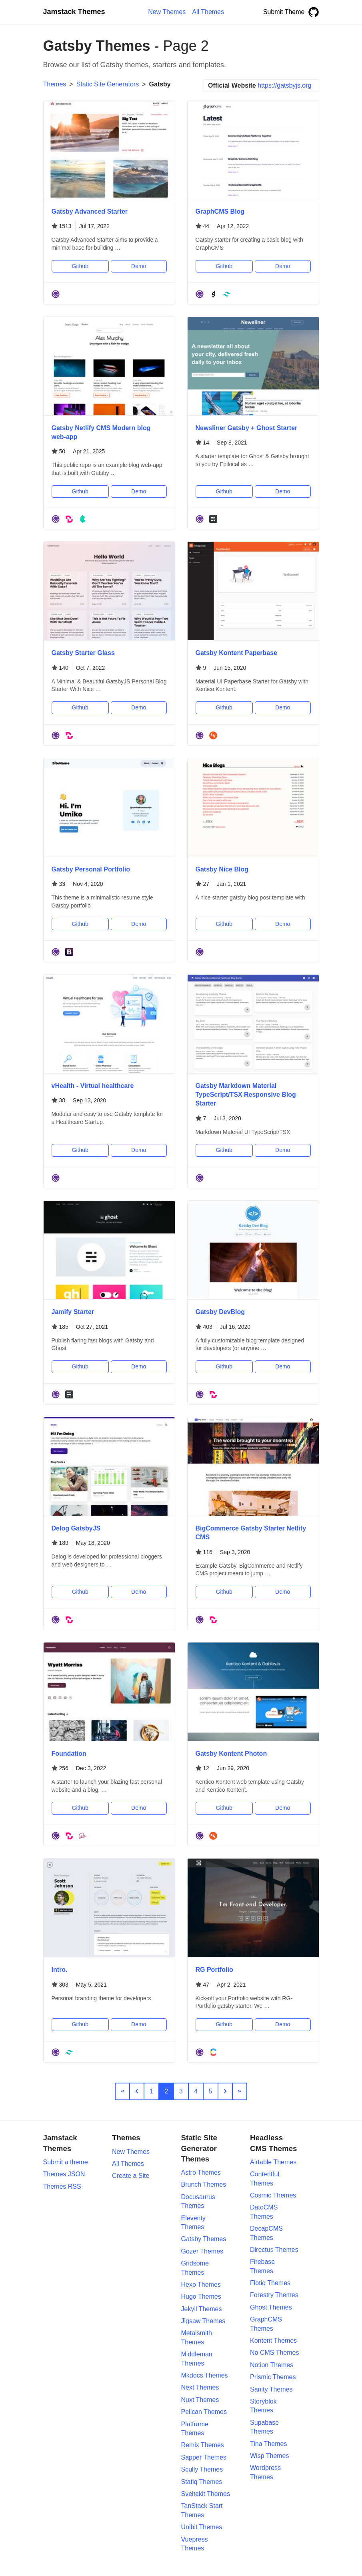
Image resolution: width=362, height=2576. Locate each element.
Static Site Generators (107, 84)
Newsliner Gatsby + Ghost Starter (247, 428)
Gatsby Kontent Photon (231, 1753)
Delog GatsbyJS (76, 1528)
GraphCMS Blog (220, 211)
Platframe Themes (194, 2428)
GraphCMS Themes (266, 2324)
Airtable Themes (273, 2162)
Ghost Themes (271, 2307)
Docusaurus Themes (198, 2201)
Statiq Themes (201, 2481)
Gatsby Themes (203, 2238)
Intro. (60, 1969)
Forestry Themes (274, 2295)
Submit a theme (65, 2162)
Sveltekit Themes (205, 2493)
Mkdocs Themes (204, 2375)
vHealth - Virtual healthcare (93, 1085)
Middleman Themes (196, 2358)
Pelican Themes (204, 2411)
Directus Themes (274, 2249)
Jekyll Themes (201, 2309)
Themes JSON (64, 2174)
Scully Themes (202, 2469)
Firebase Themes (262, 2266)
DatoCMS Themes (264, 2211)
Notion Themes (271, 2365)
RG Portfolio (214, 1969)
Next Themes (200, 2387)
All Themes (128, 2163)
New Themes (131, 2151)
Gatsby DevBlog (220, 1311)
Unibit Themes (201, 2527)
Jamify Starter (73, 1311)
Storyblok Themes (263, 2406)
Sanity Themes (271, 2389)
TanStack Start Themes (202, 2510)
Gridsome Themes (195, 2268)
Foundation (69, 1753)
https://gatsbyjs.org (284, 85)
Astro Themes (201, 2172)
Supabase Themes (264, 2427)
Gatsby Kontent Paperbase (237, 652)
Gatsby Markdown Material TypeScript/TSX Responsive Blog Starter (246, 1094)
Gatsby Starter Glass (83, 652)
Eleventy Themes (193, 2222)
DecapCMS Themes (266, 2233)
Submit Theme (284, 11)
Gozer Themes (202, 2251)
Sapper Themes (204, 2457)
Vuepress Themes (194, 2544)
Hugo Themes (201, 2296)
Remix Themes (202, 2445)
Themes (54, 84)
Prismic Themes (273, 2377)
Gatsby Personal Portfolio (91, 869)
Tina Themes (268, 2443)
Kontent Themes (273, 2340)
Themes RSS (62, 2186)
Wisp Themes (269, 2455)
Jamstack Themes (74, 12)
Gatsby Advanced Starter (90, 211)
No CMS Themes (274, 2352)
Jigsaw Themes (203, 2321)
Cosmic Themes (273, 2195)
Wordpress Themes (265, 2472)
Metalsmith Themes (196, 2337)
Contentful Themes (264, 2178)
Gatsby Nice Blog (222, 869)
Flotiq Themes (270, 2283)
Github (80, 266)
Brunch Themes (203, 2184)
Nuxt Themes (200, 2399)
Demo (138, 266)
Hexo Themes (201, 2284)
